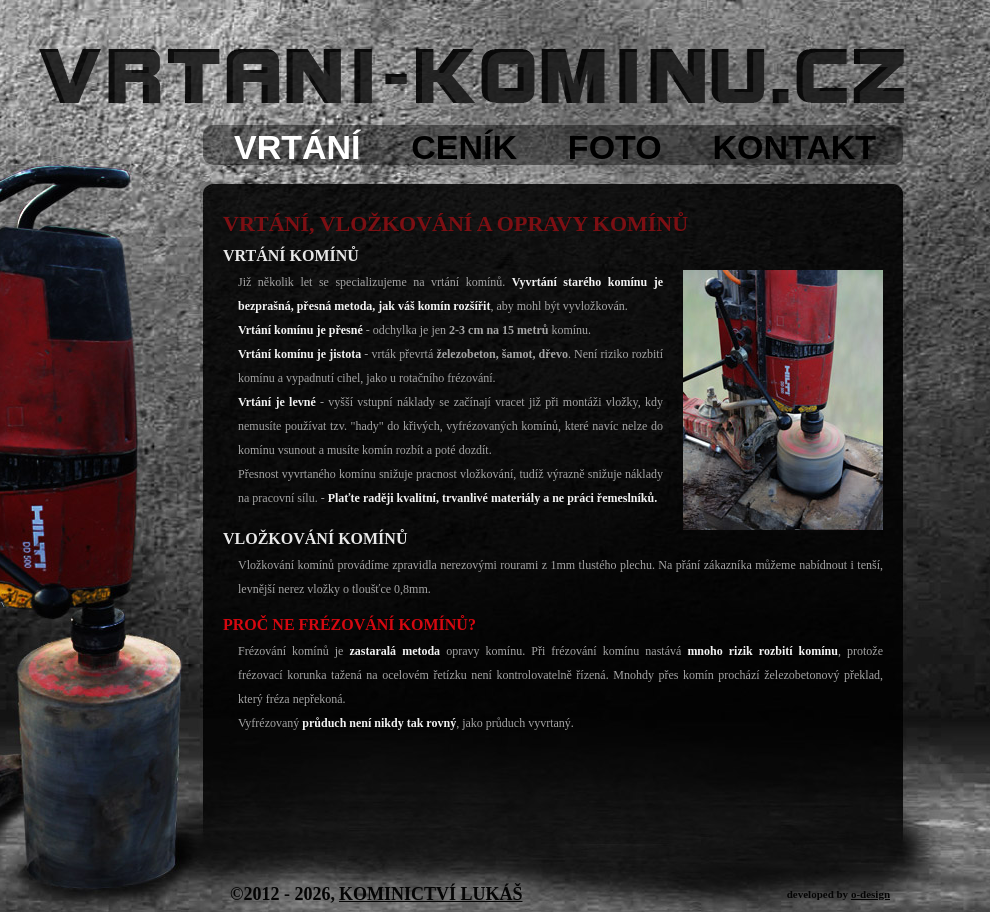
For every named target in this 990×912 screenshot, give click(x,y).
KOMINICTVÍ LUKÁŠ (431, 894)
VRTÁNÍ (297, 147)
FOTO (615, 147)
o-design (870, 894)
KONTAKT (794, 147)
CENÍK (464, 147)
